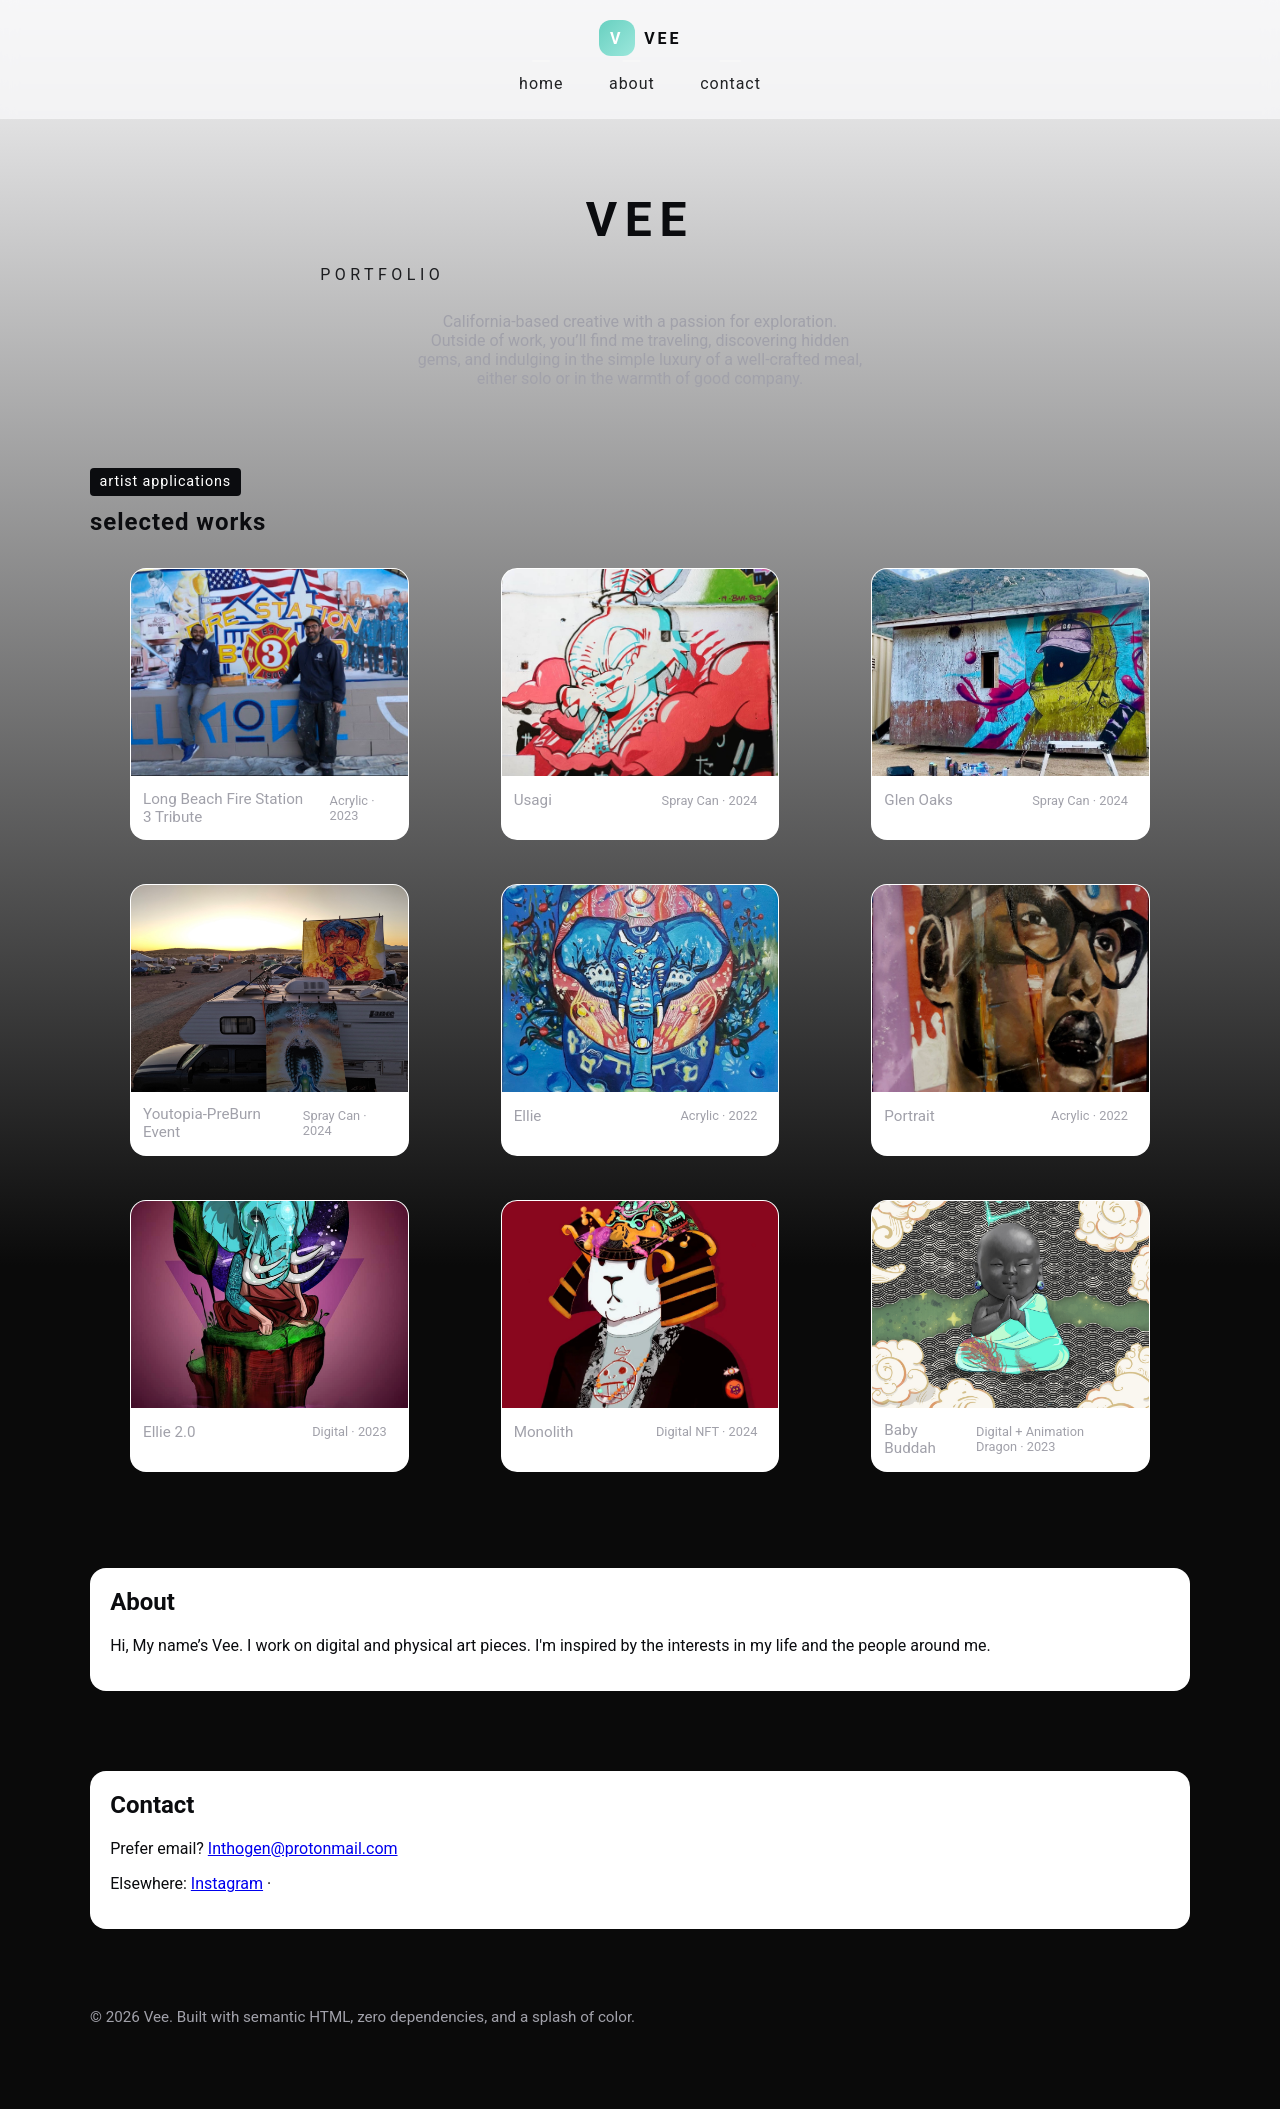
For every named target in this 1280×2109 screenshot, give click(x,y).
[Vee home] (640, 38)
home (541, 83)
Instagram (227, 1883)
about (632, 83)
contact (730, 83)
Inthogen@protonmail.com (303, 1848)
